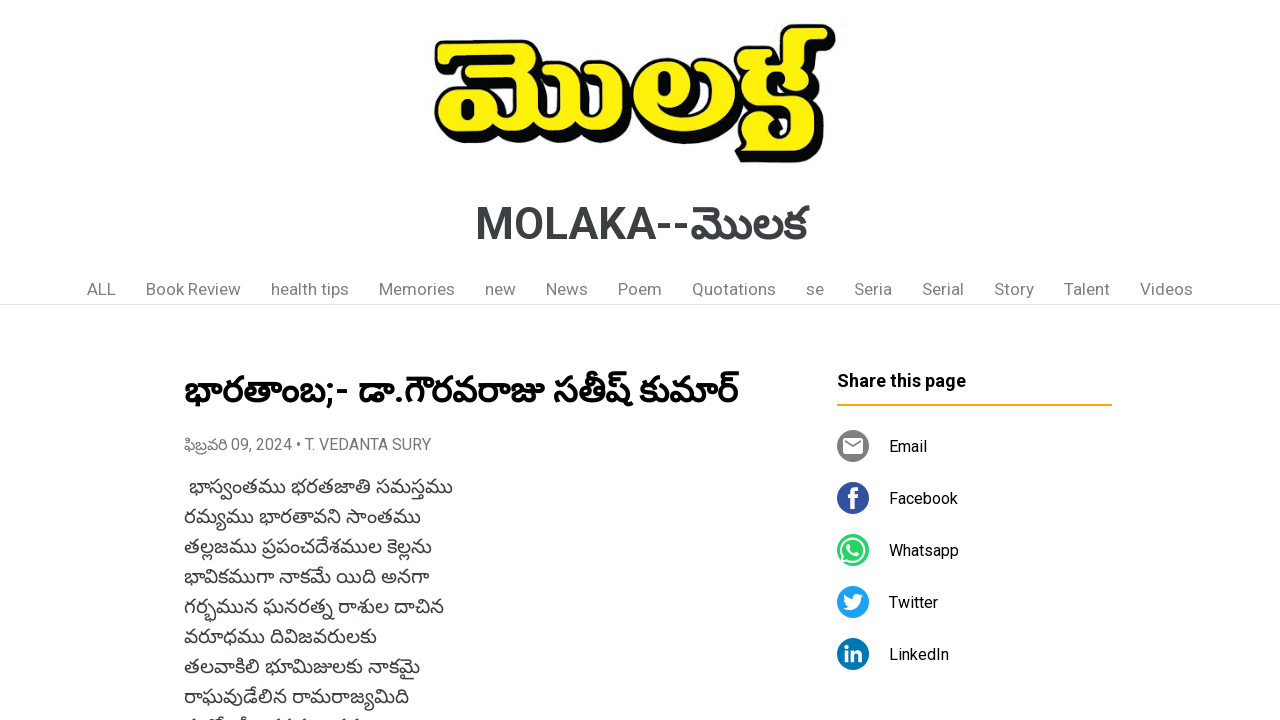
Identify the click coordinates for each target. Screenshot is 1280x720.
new (500, 289)
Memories (417, 289)
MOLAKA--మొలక (640, 224)
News (567, 289)
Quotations (734, 289)
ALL (101, 289)
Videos (1166, 289)
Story (1014, 289)
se (815, 289)
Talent (1087, 289)
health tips (310, 289)
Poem (640, 289)
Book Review (193, 289)
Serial (943, 289)
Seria (873, 289)
